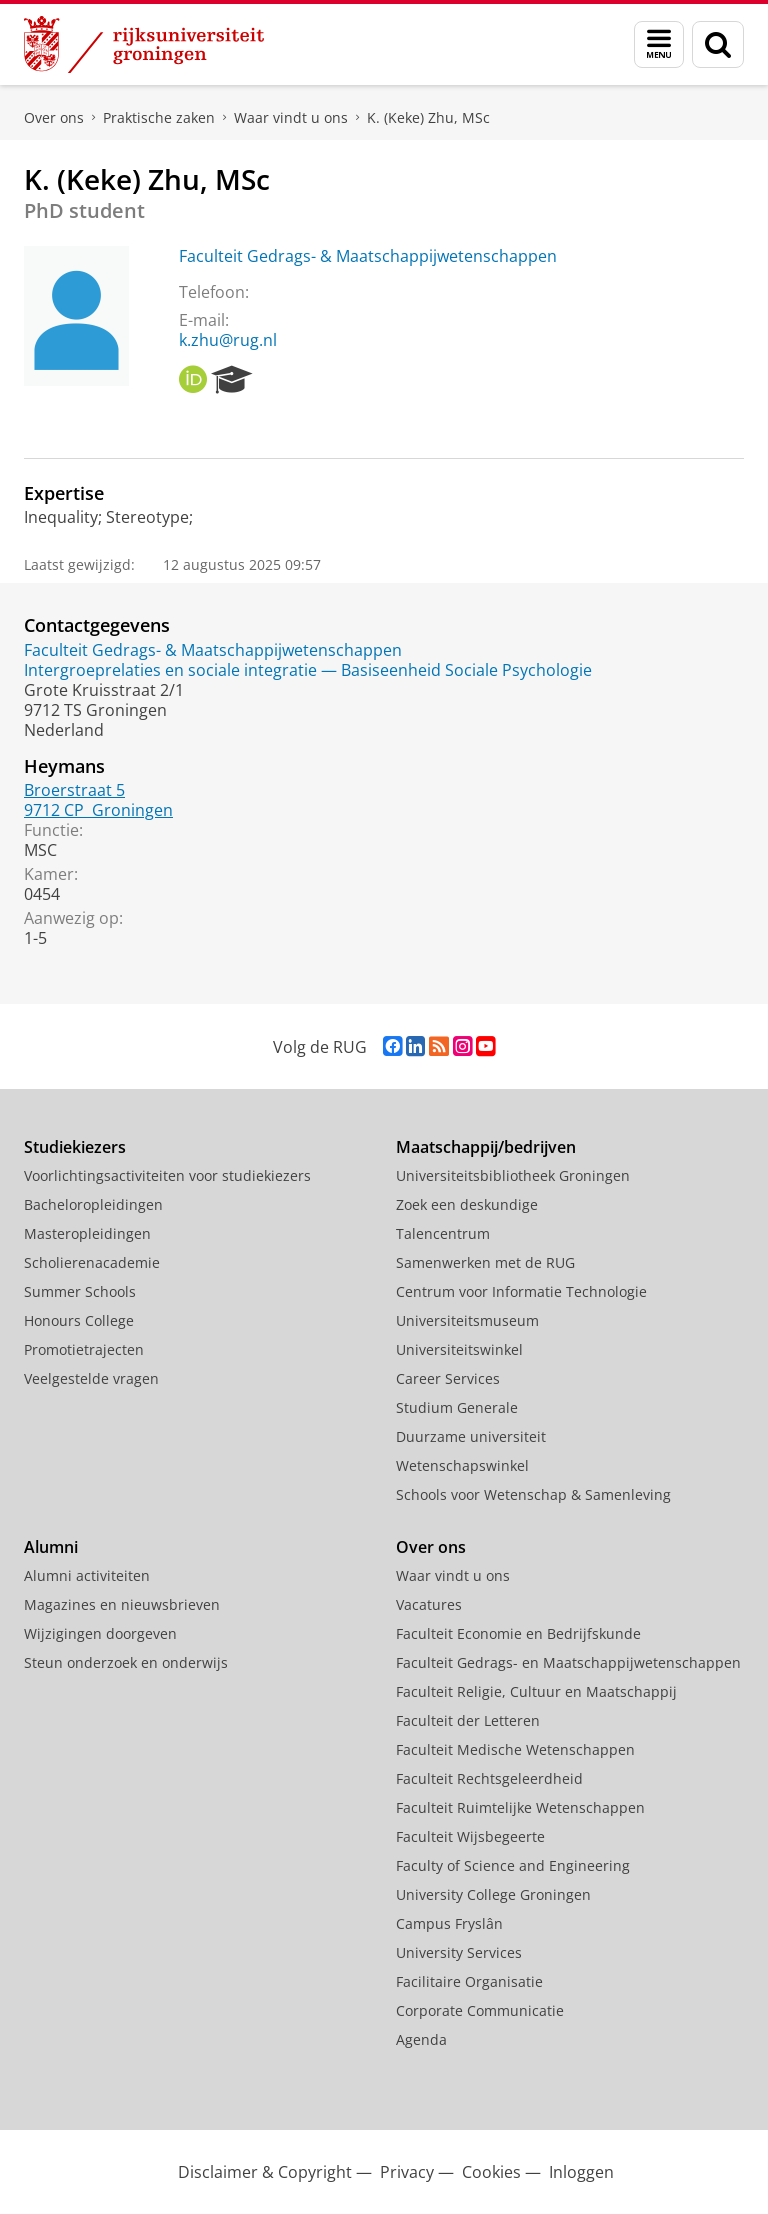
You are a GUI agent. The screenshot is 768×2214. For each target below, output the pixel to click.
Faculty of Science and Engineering (513, 1865)
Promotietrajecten (84, 1349)
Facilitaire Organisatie (469, 1981)
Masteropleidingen (87, 1233)
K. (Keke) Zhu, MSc (428, 117)
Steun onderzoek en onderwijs (126, 1662)
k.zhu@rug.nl (228, 340)
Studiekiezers (75, 1147)
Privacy (407, 2172)
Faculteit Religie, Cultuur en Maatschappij (536, 1691)
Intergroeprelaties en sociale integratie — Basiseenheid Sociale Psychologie (308, 670)
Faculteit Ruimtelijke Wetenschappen (520, 1807)
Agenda (421, 2039)
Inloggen (581, 2172)
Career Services (448, 1378)
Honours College (79, 1320)
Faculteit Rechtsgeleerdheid (489, 1778)
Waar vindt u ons (291, 117)
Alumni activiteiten (87, 1575)
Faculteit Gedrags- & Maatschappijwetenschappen (368, 256)
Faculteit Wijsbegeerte (470, 1836)
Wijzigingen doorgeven (100, 1633)
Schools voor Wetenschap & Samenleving (533, 1494)
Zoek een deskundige (467, 1204)
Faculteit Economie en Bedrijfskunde (518, 1633)
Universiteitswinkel (459, 1349)
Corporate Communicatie (480, 2010)
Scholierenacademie (92, 1262)
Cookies (491, 2172)
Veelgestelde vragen (91, 1378)
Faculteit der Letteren (468, 1720)
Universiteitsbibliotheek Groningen (513, 1175)
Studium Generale (457, 1407)
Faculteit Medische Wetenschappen (515, 1749)
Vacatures (429, 1604)
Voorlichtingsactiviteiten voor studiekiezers (167, 1175)
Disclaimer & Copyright (265, 2172)
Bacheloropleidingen (93, 1204)
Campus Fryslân (449, 1923)
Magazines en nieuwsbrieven (122, 1604)
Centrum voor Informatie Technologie (521, 1291)
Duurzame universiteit (471, 1436)
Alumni (51, 1547)
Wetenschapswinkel (462, 1465)
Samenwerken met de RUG (485, 1262)
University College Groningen (493, 1894)
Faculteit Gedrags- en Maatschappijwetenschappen (568, 1662)
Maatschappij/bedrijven (486, 1147)
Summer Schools (80, 1291)
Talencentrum (443, 1233)
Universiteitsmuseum (467, 1320)
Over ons (54, 117)
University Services (459, 1952)
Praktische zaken (159, 117)
